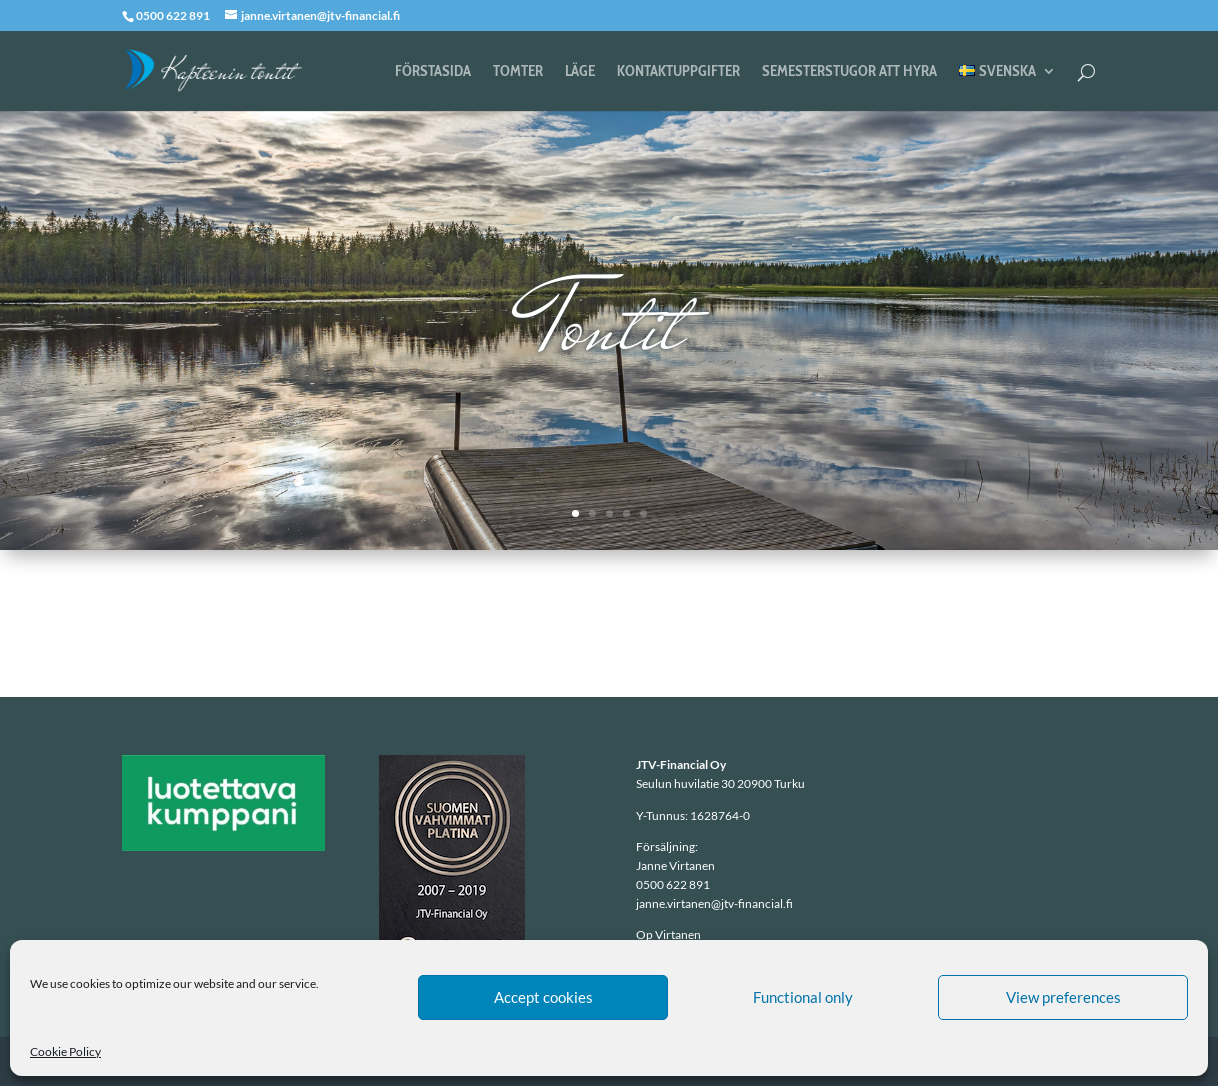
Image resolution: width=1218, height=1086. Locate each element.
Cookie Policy (65, 1051)
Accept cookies (543, 997)
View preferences (1063, 997)
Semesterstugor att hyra (849, 72)
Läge (580, 72)
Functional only (803, 997)
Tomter (518, 72)
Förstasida (433, 72)
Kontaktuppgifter (678, 72)
